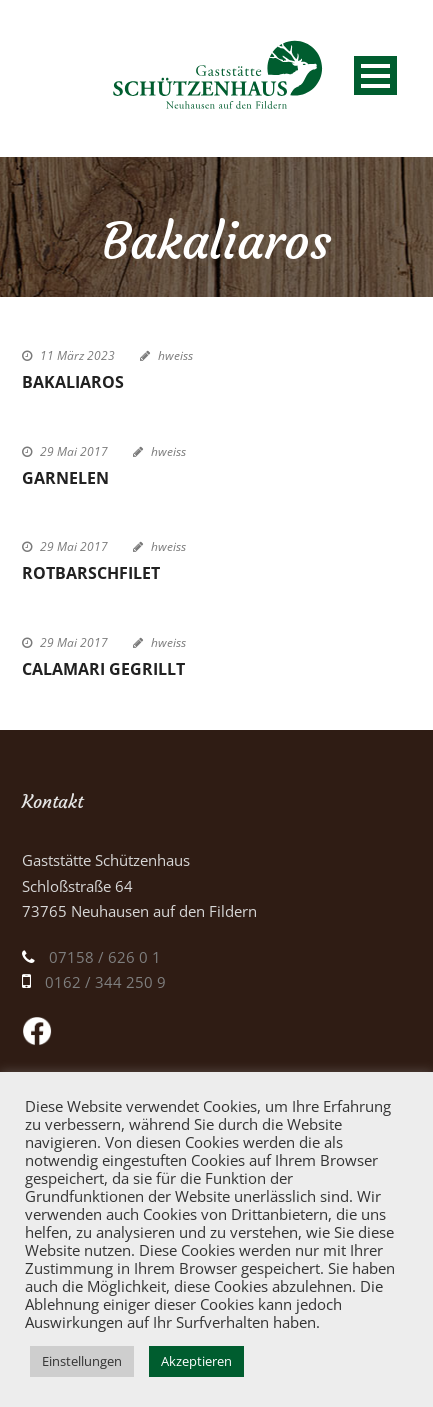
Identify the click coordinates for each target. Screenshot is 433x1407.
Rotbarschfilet (91, 573)
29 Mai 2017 (74, 451)
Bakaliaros (73, 382)
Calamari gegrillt (103, 669)
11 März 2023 (77, 355)
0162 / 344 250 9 (105, 982)
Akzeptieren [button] (196, 1361)
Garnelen (65, 478)
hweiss (175, 355)
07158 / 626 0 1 (105, 957)
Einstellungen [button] (82, 1361)
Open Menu (375, 75)
